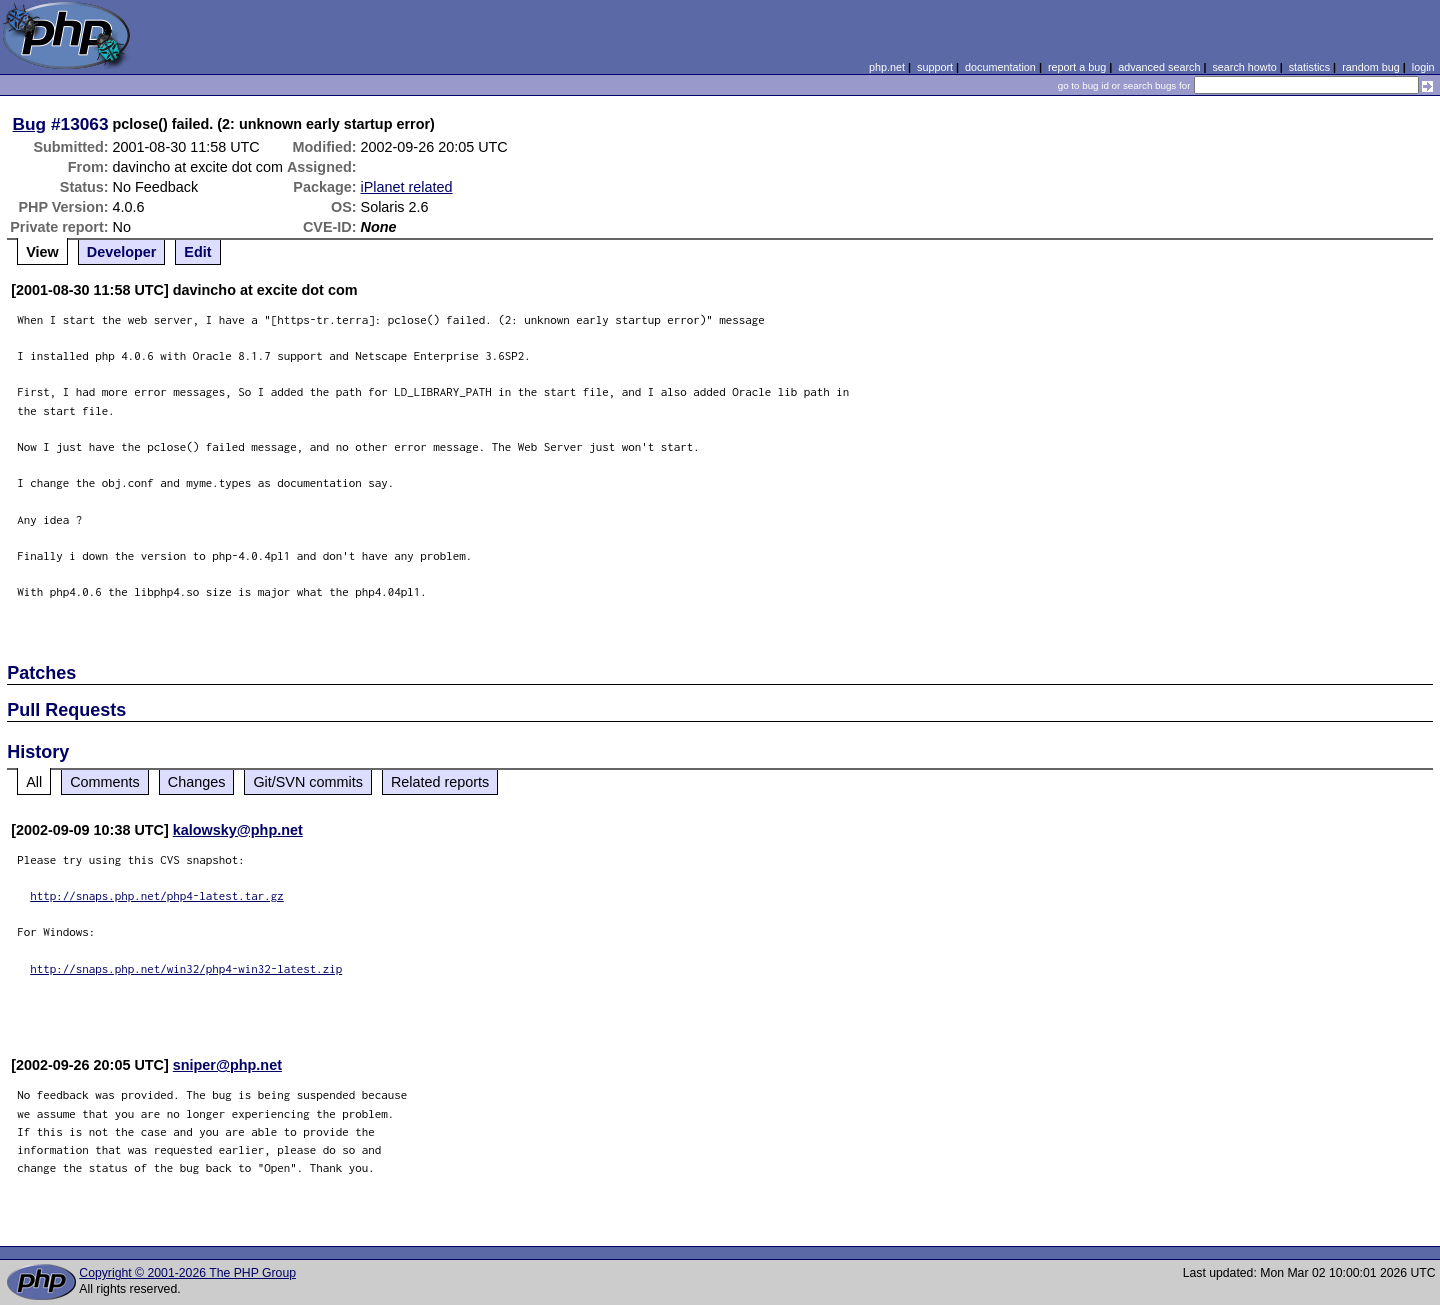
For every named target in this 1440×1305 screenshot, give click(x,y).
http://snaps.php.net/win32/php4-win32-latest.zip (186, 968)
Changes (197, 782)
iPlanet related (407, 187)
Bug (30, 124)
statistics (1309, 67)
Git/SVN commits (308, 782)
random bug (1371, 67)
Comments (105, 782)
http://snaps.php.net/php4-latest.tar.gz (157, 895)
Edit (197, 252)
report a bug (1077, 67)
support (935, 67)
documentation (1000, 67)
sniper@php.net (227, 1065)
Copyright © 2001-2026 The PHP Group (187, 1273)
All (34, 782)
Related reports (440, 782)
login (1423, 67)
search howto (1244, 67)
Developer (122, 252)
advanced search (1159, 67)
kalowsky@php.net (238, 830)
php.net (887, 67)
